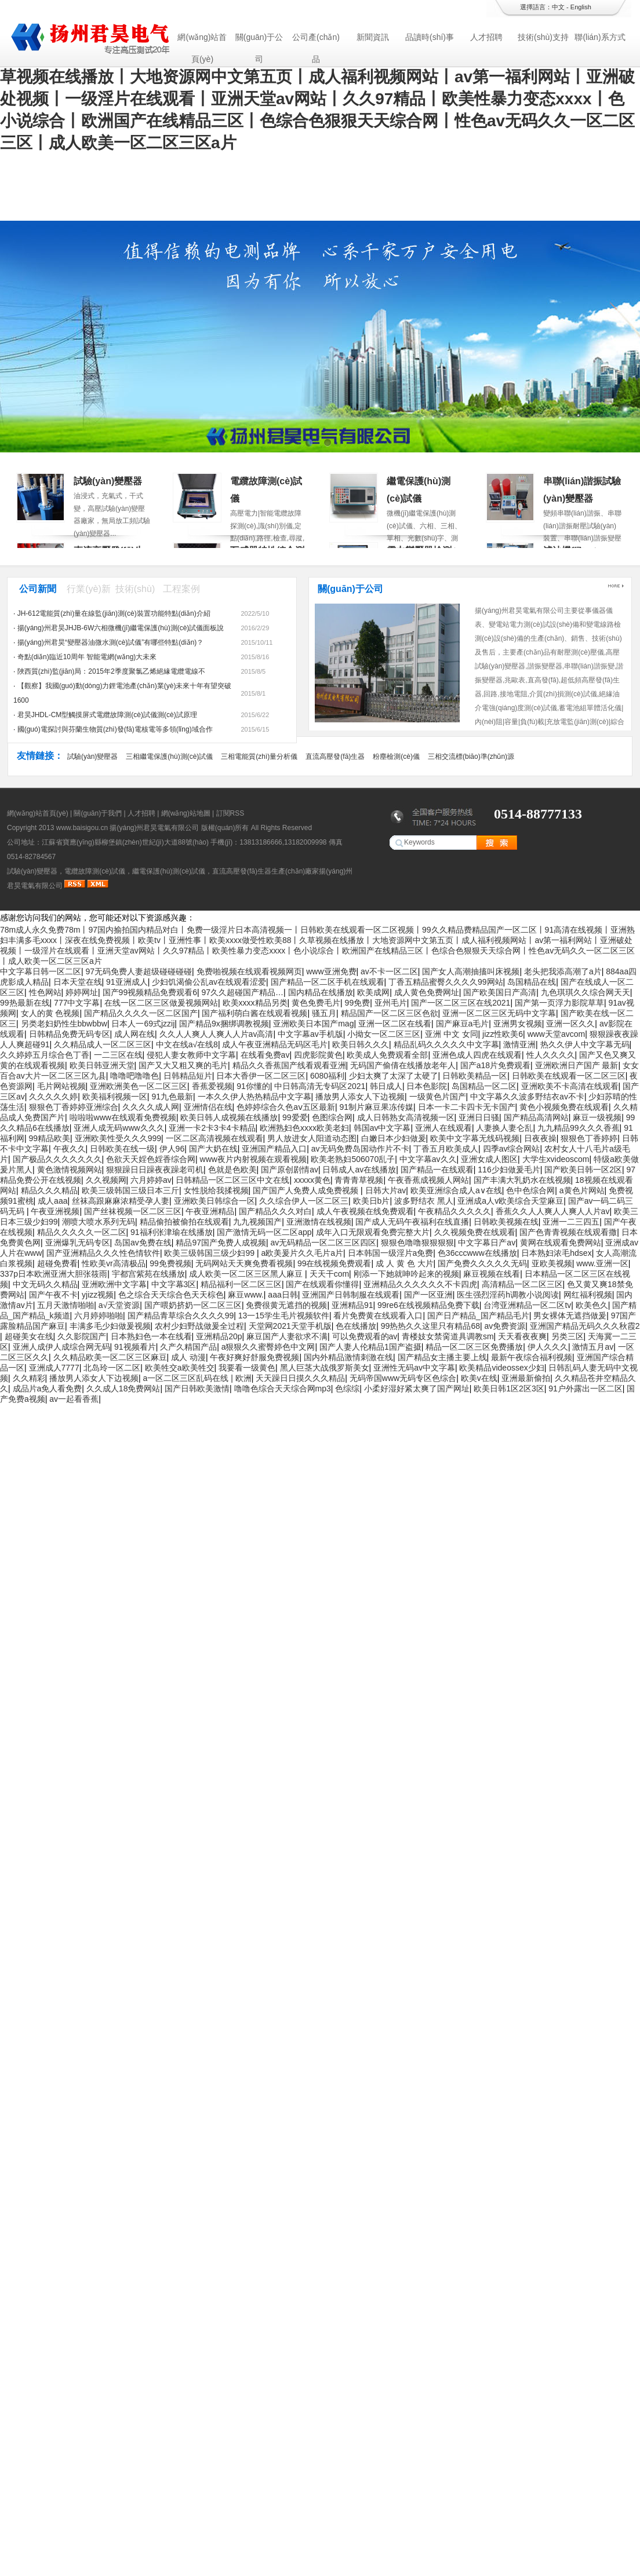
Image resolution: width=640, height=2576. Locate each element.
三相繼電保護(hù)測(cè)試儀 (169, 756)
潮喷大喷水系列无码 (98, 1221)
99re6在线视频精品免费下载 (428, 1305)
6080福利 (327, 1075)
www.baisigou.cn (82, 828)
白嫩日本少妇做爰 (393, 1138)
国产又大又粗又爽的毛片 (183, 1065)
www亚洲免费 (331, 971)
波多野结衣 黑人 (423, 1200)
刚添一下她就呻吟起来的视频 (406, 1273)
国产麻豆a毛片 (462, 1023)
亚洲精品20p (219, 1336)
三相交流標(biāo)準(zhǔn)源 (471, 756)
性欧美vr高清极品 (114, 1263)
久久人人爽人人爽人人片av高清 (216, 1034)
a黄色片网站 (582, 1190)
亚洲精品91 (352, 1305)
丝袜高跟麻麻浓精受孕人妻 (120, 1200)
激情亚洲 (519, 1044)
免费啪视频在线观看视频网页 (249, 971)
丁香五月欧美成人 (445, 1148)
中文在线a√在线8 (187, 1044)
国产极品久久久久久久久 (57, 1159)
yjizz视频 (98, 1294)
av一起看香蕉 (74, 1399)
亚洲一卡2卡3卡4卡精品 (212, 1127)
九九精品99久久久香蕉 (578, 1127)
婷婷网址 (82, 992)
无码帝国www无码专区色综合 (403, 1378)
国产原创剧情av (289, 1169)
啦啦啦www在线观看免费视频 (123, 1117)
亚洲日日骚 (479, 1117)
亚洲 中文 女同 (451, 1034)
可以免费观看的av (365, 1336)
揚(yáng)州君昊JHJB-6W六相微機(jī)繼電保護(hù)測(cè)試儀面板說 (120, 628)
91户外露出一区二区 (585, 1388)
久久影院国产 (81, 1336)
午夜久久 (69, 1148)
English (580, 6)
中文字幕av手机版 (310, 1034)
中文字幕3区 (174, 1284)
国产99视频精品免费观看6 (150, 992)
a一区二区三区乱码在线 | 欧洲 (197, 1378)
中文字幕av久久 (428, 1159)
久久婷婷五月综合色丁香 (44, 1054)
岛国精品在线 (531, 981)
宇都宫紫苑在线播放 (148, 1273)
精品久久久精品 (49, 1190)
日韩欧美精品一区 (474, 1075)
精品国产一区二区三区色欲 (389, 1013)
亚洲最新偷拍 (525, 1378)
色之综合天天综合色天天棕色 (171, 1294)
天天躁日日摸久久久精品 (300, 1378)
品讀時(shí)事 (429, 37)
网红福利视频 (587, 1294)
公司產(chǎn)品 (316, 40)
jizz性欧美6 (502, 1034)
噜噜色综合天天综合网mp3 (282, 1388)
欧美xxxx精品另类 (255, 1002)
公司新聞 (37, 589)
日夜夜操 (540, 1138)
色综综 (347, 1388)
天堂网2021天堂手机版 (290, 1326)
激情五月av (592, 1346)
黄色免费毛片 (316, 1002)
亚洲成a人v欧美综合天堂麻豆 (510, 1200)
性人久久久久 (550, 1054)
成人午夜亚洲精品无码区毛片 (275, 1044)
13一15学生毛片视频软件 (283, 1315)
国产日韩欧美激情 (197, 1388)
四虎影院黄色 (318, 1054)
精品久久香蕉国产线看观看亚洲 (289, 1065)
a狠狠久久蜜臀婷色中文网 (268, 1346)
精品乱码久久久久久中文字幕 (446, 1044)
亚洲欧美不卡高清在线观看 (570, 1086)
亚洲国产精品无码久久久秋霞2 (585, 1326)
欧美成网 (373, 992)
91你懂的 (253, 1086)
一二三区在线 (118, 1054)
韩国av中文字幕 (382, 1127)
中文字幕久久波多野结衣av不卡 (527, 1096)
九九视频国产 (257, 1221)
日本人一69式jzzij (142, 1023)
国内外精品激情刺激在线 (348, 1357)
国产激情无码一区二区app (264, 1232)
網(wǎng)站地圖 (185, 813)
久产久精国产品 (188, 1346)
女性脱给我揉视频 (216, 1190)
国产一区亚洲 (428, 1294)
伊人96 (172, 1148)
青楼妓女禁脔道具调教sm (448, 1336)
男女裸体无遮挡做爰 (569, 1315)
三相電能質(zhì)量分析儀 (259, 756)
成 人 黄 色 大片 (405, 1263)
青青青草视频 (358, 1180)
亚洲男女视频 (517, 1023)
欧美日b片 (371, 1200)
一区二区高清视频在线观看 (214, 1138)
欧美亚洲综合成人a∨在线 (456, 1190)
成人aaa (52, 1200)
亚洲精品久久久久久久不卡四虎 (420, 1284)
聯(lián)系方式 (599, 37)
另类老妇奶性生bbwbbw (64, 1023)
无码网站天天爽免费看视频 (244, 1263)
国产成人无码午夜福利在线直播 (412, 1221)
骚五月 (324, 1013)
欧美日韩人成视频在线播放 (229, 1117)
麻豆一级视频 (597, 1117)
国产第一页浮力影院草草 (559, 1002)
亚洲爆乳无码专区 (77, 1242)
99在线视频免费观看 (334, 1263)
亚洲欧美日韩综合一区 (214, 1200)
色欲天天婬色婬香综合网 (150, 1159)
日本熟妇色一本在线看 (151, 1336)
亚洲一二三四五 (571, 1221)
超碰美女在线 (29, 1336)
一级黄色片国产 (437, 1096)
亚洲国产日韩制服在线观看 (350, 1294)
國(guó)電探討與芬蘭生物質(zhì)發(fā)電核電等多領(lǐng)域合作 (115, 729)
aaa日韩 (282, 1294)
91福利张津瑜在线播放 (171, 1232)
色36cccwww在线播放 (477, 1253)
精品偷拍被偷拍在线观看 (184, 1221)
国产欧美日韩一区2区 (583, 1169)
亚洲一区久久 (570, 1023)
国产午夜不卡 (53, 1294)
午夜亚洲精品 (210, 1211)
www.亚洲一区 (602, 1263)
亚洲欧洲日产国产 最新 (577, 1065)
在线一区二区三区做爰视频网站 (161, 1002)
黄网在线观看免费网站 (560, 1242)
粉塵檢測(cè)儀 (396, 756)
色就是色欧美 (232, 1169)
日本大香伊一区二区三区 (261, 1075)
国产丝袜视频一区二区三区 (132, 1211)
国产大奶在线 (213, 1148)
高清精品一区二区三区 (522, 1284)
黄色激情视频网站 (69, 1169)
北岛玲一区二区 (111, 1367)
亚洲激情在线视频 (318, 1221)
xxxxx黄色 (312, 1180)
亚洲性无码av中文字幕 (414, 1367)
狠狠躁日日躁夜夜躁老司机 (154, 1169)
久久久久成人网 (150, 1107)
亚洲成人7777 (54, 1367)
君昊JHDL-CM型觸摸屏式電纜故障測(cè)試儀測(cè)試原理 (107, 715)
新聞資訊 (373, 37)
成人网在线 (134, 1034)
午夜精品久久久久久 (454, 1211)
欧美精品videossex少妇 (501, 1367)
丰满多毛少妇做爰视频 (110, 1326)
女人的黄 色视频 (50, 1013)
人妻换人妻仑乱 (504, 1127)
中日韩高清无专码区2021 (319, 1086)
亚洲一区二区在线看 (394, 1023)
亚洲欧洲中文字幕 (114, 1284)
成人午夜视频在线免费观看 (365, 1211)
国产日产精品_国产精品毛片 (478, 1315)
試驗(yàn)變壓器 (108, 481)
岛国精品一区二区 (484, 1086)
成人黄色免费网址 (426, 992)
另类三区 (567, 1336)
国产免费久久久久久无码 (482, 1263)
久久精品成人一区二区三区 (102, 1044)
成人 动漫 (188, 1357)
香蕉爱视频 (212, 1086)
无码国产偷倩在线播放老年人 (403, 1065)
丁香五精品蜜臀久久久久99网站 (445, 981)
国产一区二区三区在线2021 (460, 1002)
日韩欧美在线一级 (122, 1148)
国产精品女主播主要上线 (442, 1357)
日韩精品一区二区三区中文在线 (232, 1180)
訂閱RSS (230, 813)
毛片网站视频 (61, 1086)
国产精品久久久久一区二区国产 (141, 1013)
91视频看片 (135, 1346)
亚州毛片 (390, 1002)
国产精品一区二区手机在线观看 (327, 981)
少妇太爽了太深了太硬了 (393, 1075)
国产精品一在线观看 (437, 1169)
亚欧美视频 (552, 1263)
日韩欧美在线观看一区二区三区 (569, 1075)
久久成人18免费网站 (123, 1388)
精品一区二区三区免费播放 (474, 1346)
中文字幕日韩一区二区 (40, 971)
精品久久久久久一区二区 (81, 1232)
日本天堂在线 (77, 981)
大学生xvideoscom (556, 1159)
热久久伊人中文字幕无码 (585, 1044)
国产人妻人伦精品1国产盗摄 (370, 1346)
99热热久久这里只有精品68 (430, 1326)
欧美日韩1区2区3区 (509, 1388)
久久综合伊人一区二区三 (303, 1200)
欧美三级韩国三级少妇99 (210, 1253)
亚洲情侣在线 (208, 1107)
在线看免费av (265, 1054)
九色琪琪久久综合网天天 (585, 992)
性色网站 (45, 992)
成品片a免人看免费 (47, 1388)
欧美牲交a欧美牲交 (179, 1367)
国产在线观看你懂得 (322, 1284)
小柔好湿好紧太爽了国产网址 (417, 1388)
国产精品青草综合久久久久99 (181, 1315)
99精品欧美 (50, 1138)
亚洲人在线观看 (443, 1127)
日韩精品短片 (187, 1075)
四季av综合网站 (511, 1148)
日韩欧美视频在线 (506, 1221)
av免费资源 (505, 1326)
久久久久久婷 (53, 1096)
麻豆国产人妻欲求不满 (287, 1336)
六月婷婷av (151, 1180)
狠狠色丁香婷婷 (589, 1138)
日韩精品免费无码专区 (69, 1034)
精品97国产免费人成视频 (221, 1242)
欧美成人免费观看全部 (387, 1054)
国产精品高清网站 (536, 1117)
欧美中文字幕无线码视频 (474, 1138)
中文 (558, 6)
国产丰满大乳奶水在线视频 (522, 1180)
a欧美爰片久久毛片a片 (302, 1253)
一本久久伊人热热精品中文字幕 (254, 1096)
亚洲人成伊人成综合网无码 (61, 1346)
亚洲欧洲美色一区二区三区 (138, 1086)
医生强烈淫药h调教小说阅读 (508, 1294)
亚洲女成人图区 (489, 1159)
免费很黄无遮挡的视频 (286, 1305)
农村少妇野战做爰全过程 (199, 1326)
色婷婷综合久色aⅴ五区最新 (286, 1107)
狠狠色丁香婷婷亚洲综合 (73, 1107)
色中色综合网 (530, 1190)
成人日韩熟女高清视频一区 (405, 1117)
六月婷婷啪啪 (98, 1315)
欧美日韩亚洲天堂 (102, 1065)
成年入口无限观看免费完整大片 (373, 1232)
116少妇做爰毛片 (509, 1169)
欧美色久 (592, 1305)
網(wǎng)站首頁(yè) (202, 40)
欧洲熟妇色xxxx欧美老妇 (304, 1127)
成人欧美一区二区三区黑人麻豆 (247, 1273)
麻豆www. (245, 1294)
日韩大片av (385, 1190)
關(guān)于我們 (98, 813)
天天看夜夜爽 (522, 1336)
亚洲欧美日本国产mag (313, 1023)
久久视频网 (106, 1180)
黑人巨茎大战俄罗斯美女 (324, 1367)
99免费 (357, 1002)
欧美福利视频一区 (114, 1096)
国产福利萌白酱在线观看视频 (254, 1013)
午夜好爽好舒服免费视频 (254, 1357)
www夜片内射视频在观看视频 (253, 1159)
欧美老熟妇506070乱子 (353, 1159)
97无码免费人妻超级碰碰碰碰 (139, 971)
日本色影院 (426, 1086)
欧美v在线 (479, 1378)
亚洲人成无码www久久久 (119, 1127)
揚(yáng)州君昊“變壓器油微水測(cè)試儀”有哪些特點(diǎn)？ (110, 642)
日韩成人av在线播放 (359, 1169)
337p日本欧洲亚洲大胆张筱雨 (53, 1273)
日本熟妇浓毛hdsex (556, 1253)
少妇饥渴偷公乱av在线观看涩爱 (209, 981)
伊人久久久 (548, 1346)
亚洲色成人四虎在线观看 (477, 1054)
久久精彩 (29, 1378)
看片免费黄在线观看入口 (378, 1315)
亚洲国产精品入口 (274, 1148)
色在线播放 (356, 1326)
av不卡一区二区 (389, 971)
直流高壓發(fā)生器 (335, 756)
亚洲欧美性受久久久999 (118, 1138)
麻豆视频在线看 (491, 1273)
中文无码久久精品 (45, 1284)
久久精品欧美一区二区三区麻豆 (110, 1357)
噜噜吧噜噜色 (134, 1075)
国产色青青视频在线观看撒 (568, 1232)
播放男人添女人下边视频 (360, 1096)
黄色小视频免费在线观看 (564, 1107)
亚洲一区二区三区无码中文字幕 (499, 1013)
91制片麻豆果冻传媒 (376, 1107)
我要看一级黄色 (247, 1367)
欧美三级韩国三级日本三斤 (130, 1190)
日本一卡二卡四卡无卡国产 (466, 1107)
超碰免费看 (57, 1263)
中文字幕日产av (486, 1242)
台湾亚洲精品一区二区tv (527, 1305)
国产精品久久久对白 (275, 1211)
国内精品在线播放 (320, 992)
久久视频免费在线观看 (474, 1232)
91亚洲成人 (127, 981)
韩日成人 (386, 1086)
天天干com (329, 1273)
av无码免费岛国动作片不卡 (360, 1148)
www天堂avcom (557, 1034)
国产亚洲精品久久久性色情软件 (103, 1253)
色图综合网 (332, 1117)
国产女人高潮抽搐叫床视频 (470, 971)
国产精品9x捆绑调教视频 (224, 1023)
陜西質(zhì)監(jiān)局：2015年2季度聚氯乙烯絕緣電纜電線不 (111, 671)
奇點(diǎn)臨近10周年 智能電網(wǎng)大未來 (87, 657)
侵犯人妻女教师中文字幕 (191, 1054)
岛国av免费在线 (143, 1242)
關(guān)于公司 (259, 40)
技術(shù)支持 (543, 37)
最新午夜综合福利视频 (531, 1357)
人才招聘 (486, 37)
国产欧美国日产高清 (499, 992)
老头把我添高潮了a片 (563, 971)
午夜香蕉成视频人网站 (428, 1180)
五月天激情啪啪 (65, 1305)
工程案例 (181, 589)
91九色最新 (172, 1096)
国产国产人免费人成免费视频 (307, 1190)
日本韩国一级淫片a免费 (391, 1253)
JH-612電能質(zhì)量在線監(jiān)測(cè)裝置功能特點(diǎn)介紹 (113, 613)
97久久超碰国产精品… (242, 992)
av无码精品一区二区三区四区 (324, 1242)
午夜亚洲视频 (55, 1211)
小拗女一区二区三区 (383, 1034)
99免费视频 (170, 1263)
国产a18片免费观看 (495, 1065)
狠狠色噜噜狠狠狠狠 (417, 1242)
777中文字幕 (77, 1002)
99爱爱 (295, 1117)
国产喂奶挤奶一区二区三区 (193, 1305)
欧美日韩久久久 (360, 1044)
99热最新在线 (25, 1002)
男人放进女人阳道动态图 (312, 1138)
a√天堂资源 (119, 1305)
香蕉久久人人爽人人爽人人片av (553, 1211)
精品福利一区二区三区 (241, 1284)
